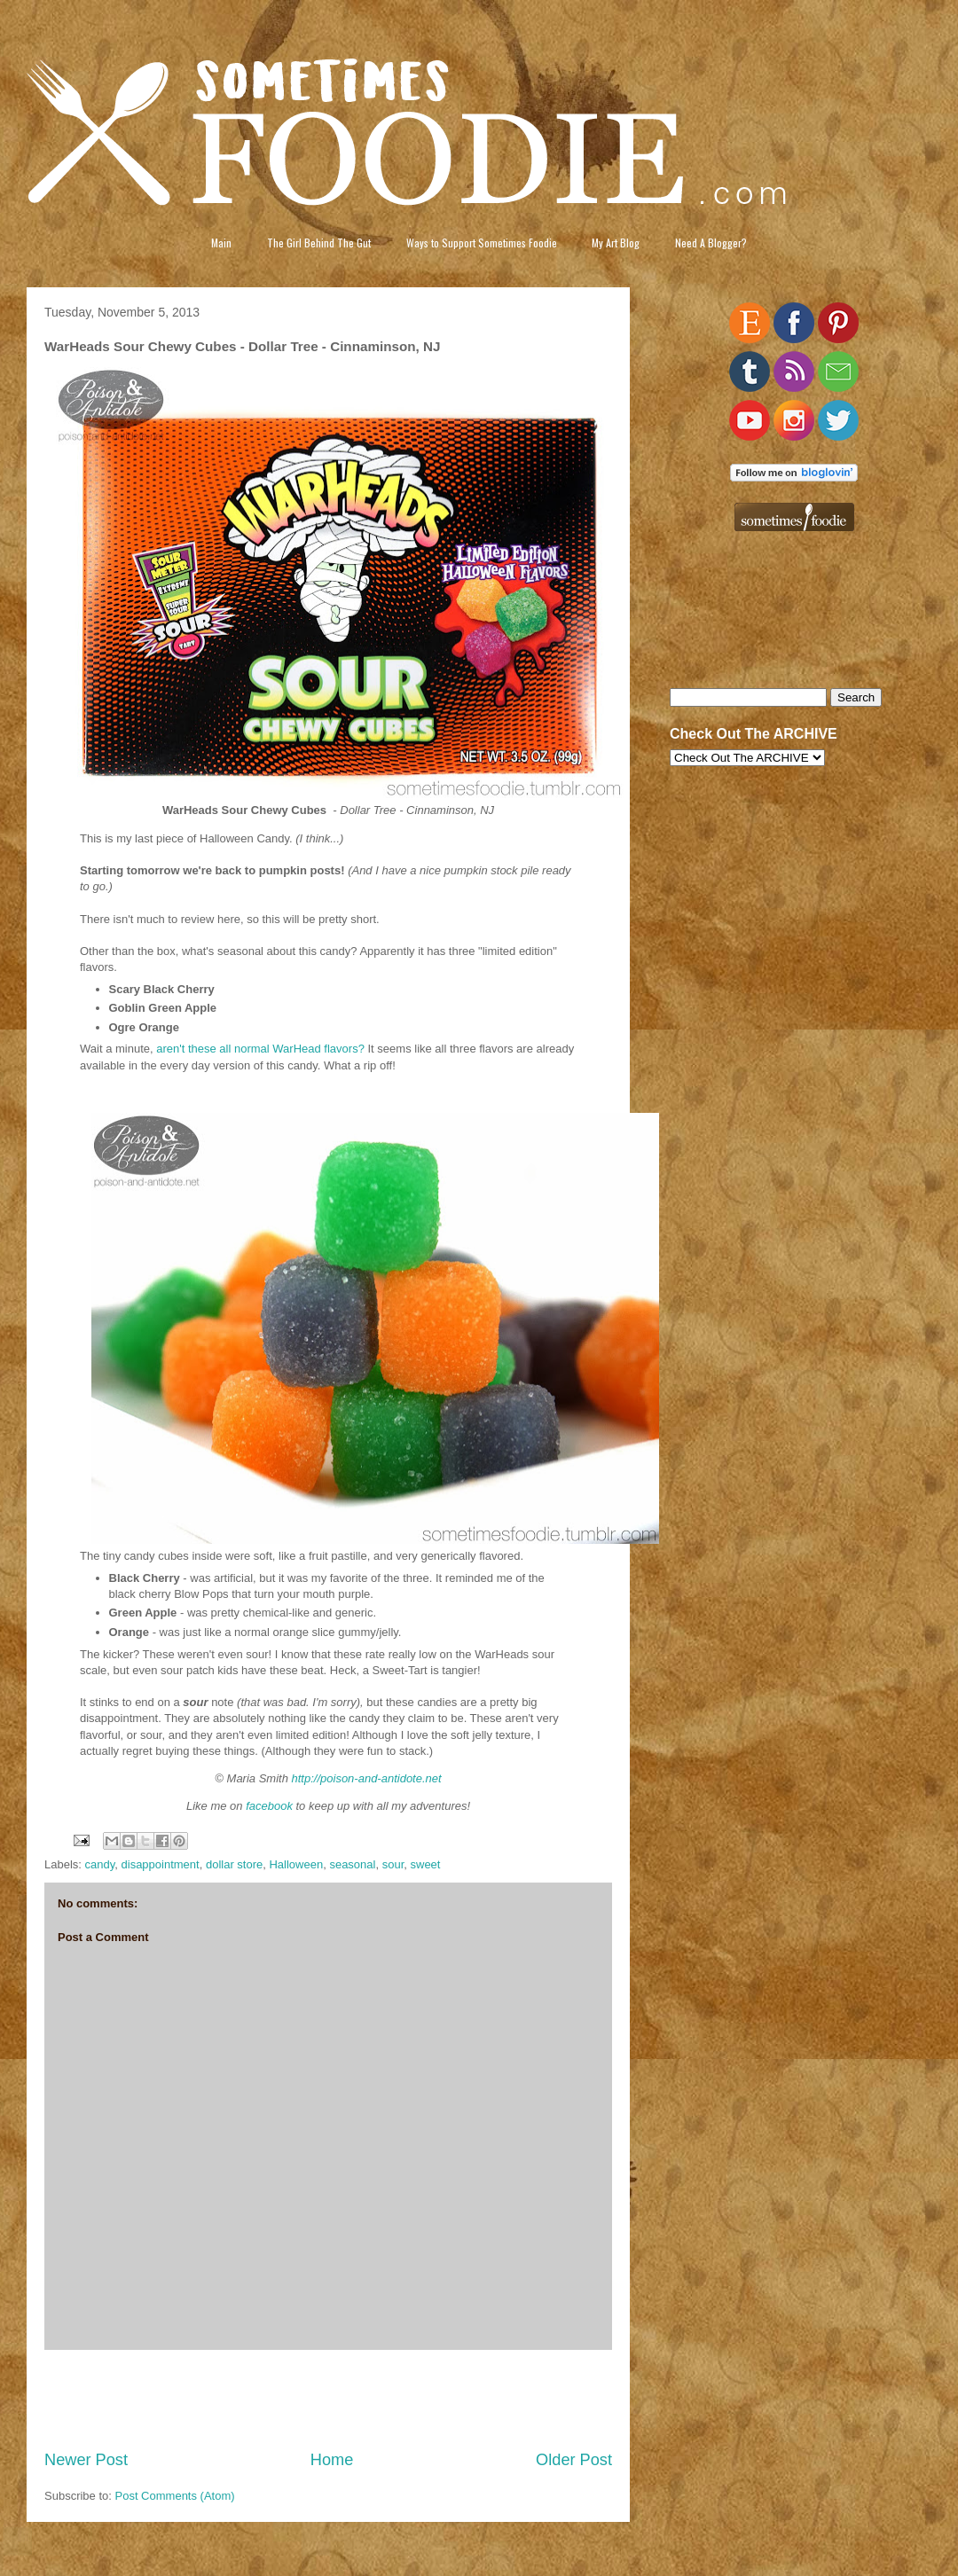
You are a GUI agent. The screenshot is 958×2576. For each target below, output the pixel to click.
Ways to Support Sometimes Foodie (481, 242)
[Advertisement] (328, 2399)
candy (100, 1864)
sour (393, 1864)
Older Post (574, 2460)
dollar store (234, 1864)
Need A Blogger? (711, 242)
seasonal (352, 1864)
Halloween (296, 1864)
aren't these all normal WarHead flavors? (260, 1048)
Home (332, 2460)
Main (221, 242)
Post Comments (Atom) (175, 2495)
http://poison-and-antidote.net (367, 1778)
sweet (426, 1864)
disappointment (161, 1864)
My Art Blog (616, 242)
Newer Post (86, 2460)
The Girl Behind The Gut (319, 242)
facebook (269, 1806)
